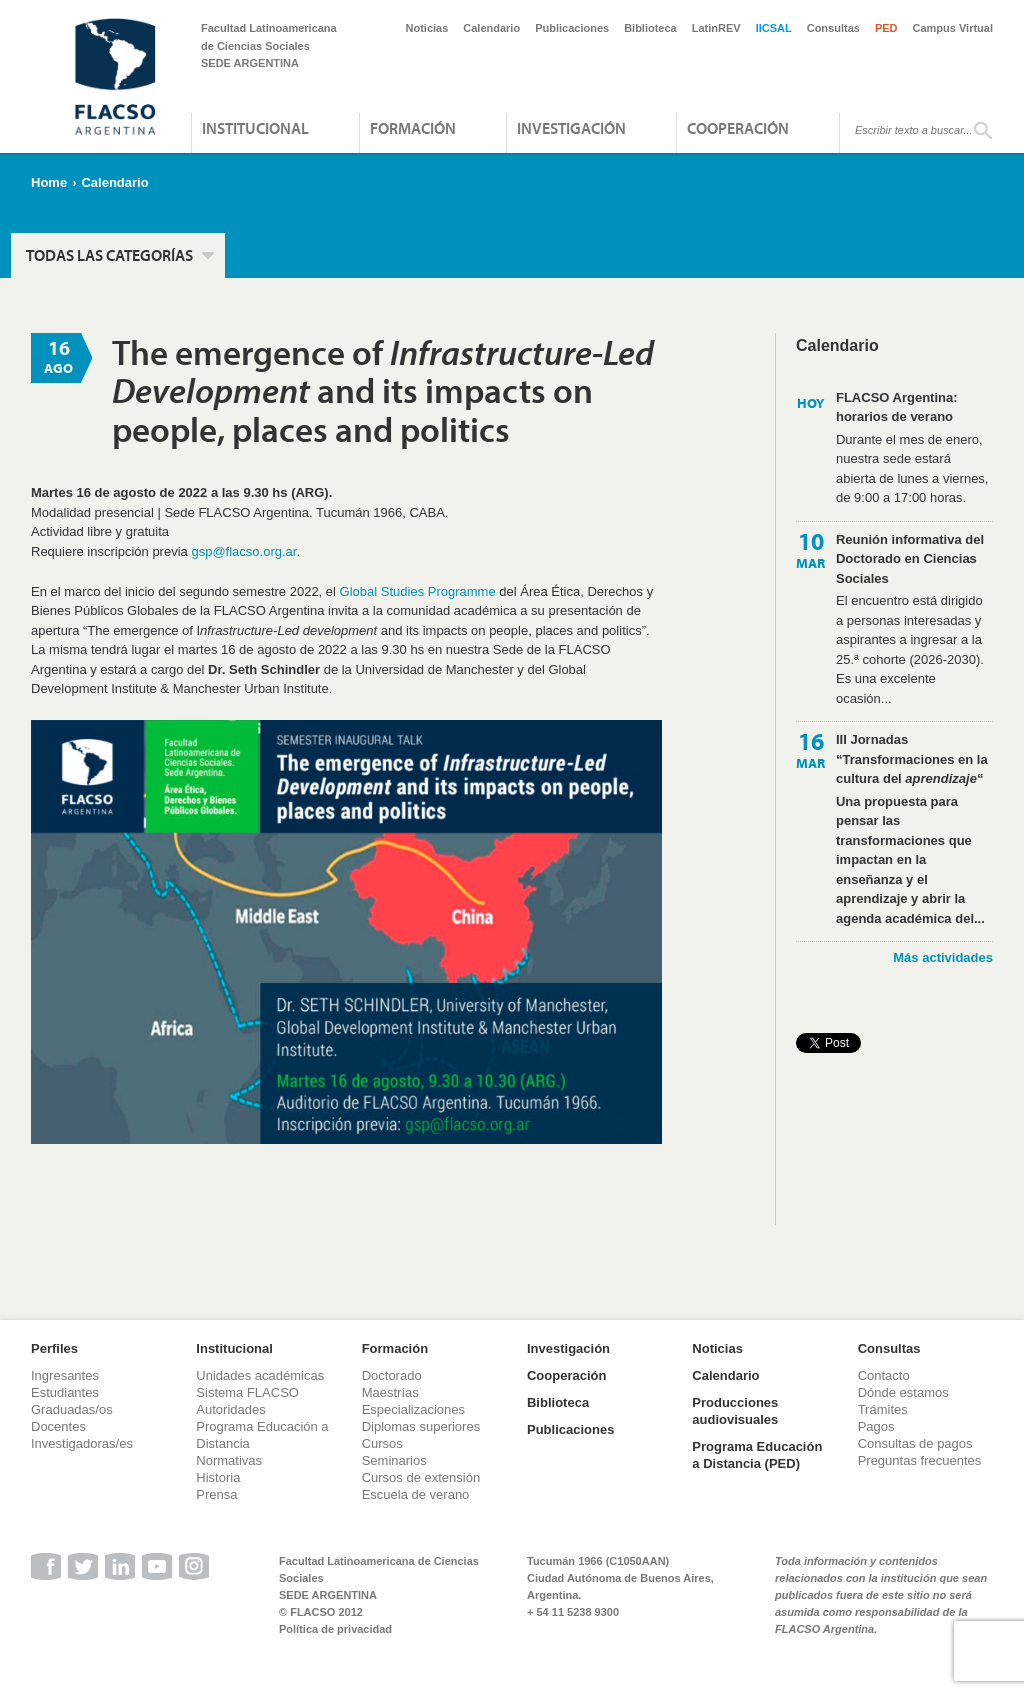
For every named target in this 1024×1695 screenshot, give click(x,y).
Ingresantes (65, 1375)
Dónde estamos (903, 1392)
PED (886, 28)
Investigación (571, 128)
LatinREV (716, 28)
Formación (413, 128)
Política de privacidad (335, 1629)
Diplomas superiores (421, 1426)
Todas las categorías (109, 255)
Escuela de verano (416, 1494)
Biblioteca (650, 28)
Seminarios (394, 1460)
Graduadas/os (72, 1409)
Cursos (382, 1443)
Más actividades (943, 957)
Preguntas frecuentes (920, 1460)
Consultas (833, 28)
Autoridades (230, 1409)
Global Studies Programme (418, 591)
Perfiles (54, 1348)
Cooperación (738, 128)
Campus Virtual (953, 28)
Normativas (229, 1460)
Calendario (491, 28)
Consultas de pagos (915, 1443)
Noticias (427, 28)
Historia (218, 1477)
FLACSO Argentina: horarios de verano (897, 407)
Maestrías (390, 1392)
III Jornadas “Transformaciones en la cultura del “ (912, 759)
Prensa (216, 1494)
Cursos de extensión (421, 1477)
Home (49, 182)
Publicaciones (572, 28)
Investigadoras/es (82, 1443)
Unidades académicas (260, 1375)
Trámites (883, 1409)
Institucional (255, 128)
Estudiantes (65, 1392)
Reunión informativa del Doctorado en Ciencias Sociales (910, 559)
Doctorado (392, 1375)
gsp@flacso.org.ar (243, 551)
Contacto (884, 1375)
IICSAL (774, 28)
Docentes (58, 1426)
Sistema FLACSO (247, 1392)
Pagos (876, 1426)
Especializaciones (413, 1409)
